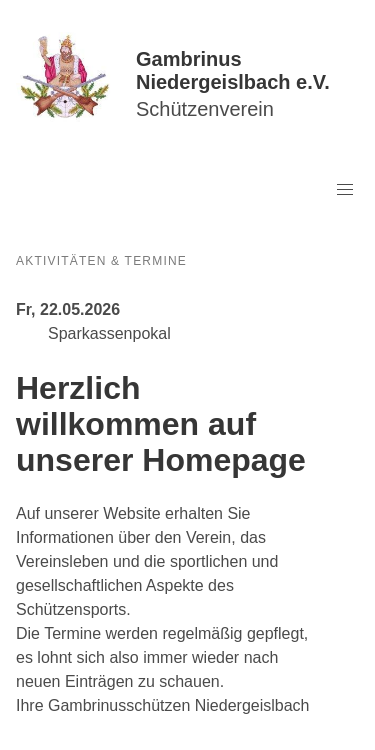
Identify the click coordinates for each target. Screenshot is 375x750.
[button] (345, 190)
